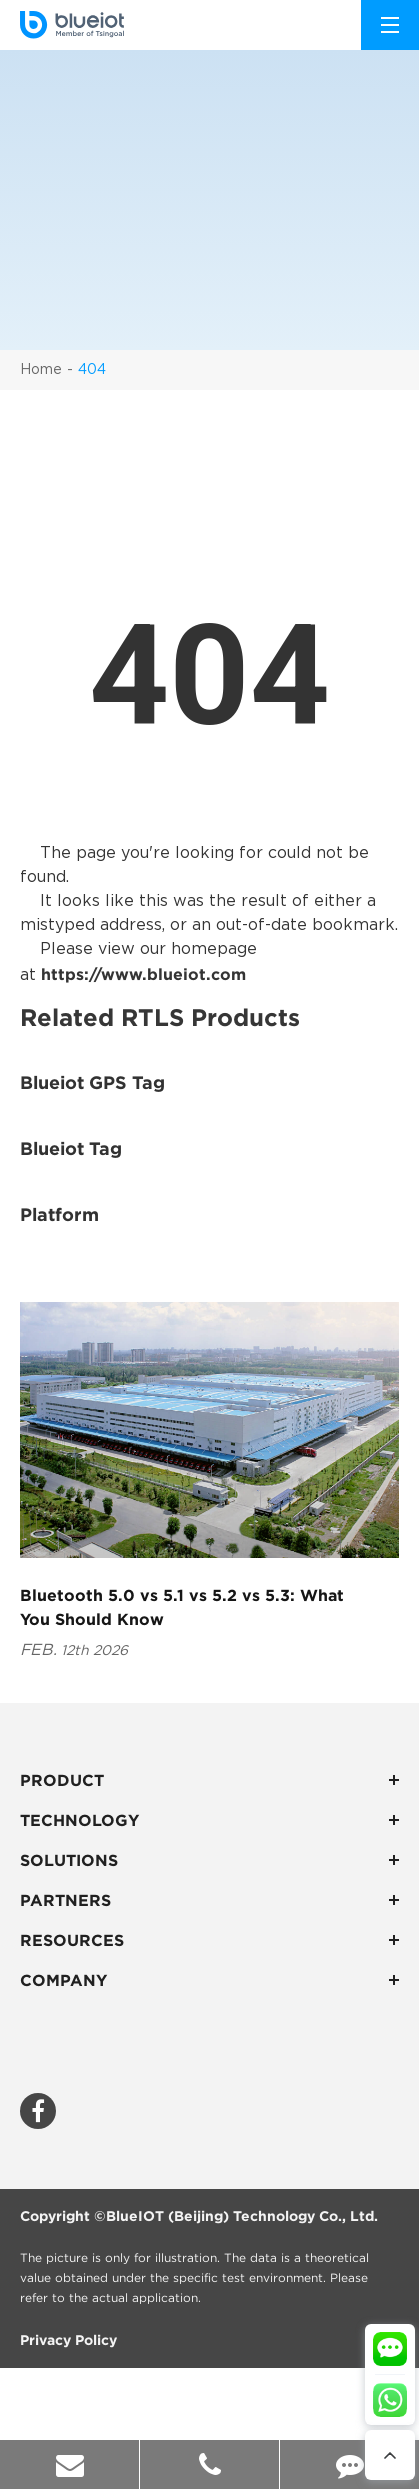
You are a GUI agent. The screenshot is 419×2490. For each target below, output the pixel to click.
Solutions (209, 1860)
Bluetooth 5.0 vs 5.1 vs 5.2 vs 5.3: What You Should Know (182, 1607)
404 (92, 370)
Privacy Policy (68, 2340)
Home (41, 370)
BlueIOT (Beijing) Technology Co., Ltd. (242, 2216)
